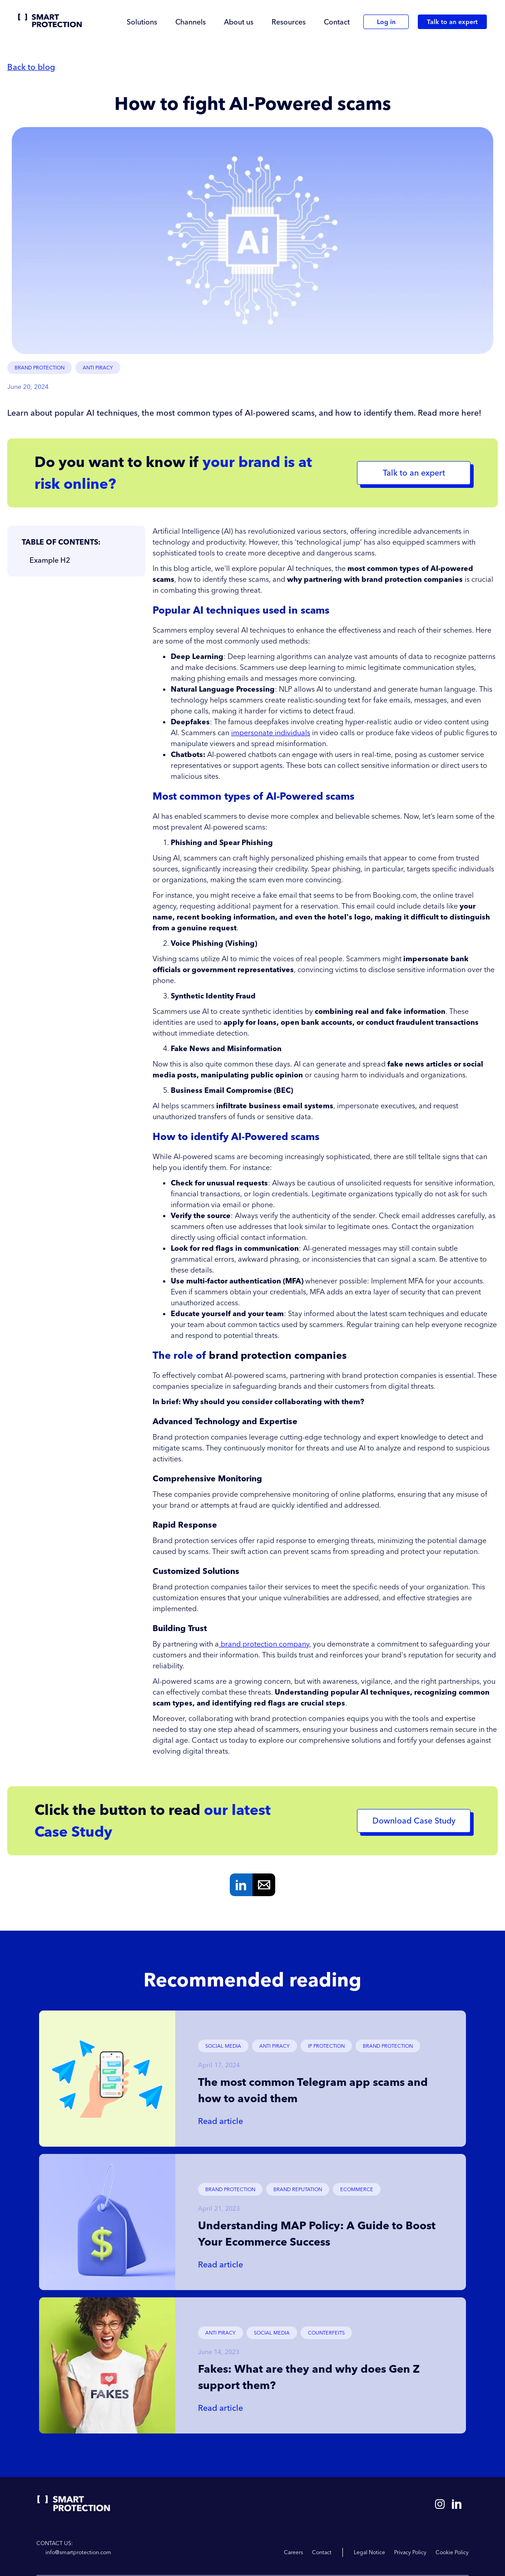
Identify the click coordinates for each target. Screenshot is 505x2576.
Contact (337, 21)
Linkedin (241, 1884)
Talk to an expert (452, 22)
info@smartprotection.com (78, 2552)
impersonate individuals (270, 732)
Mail (264, 1884)
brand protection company (264, 1643)
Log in (386, 22)
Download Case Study (413, 1820)
